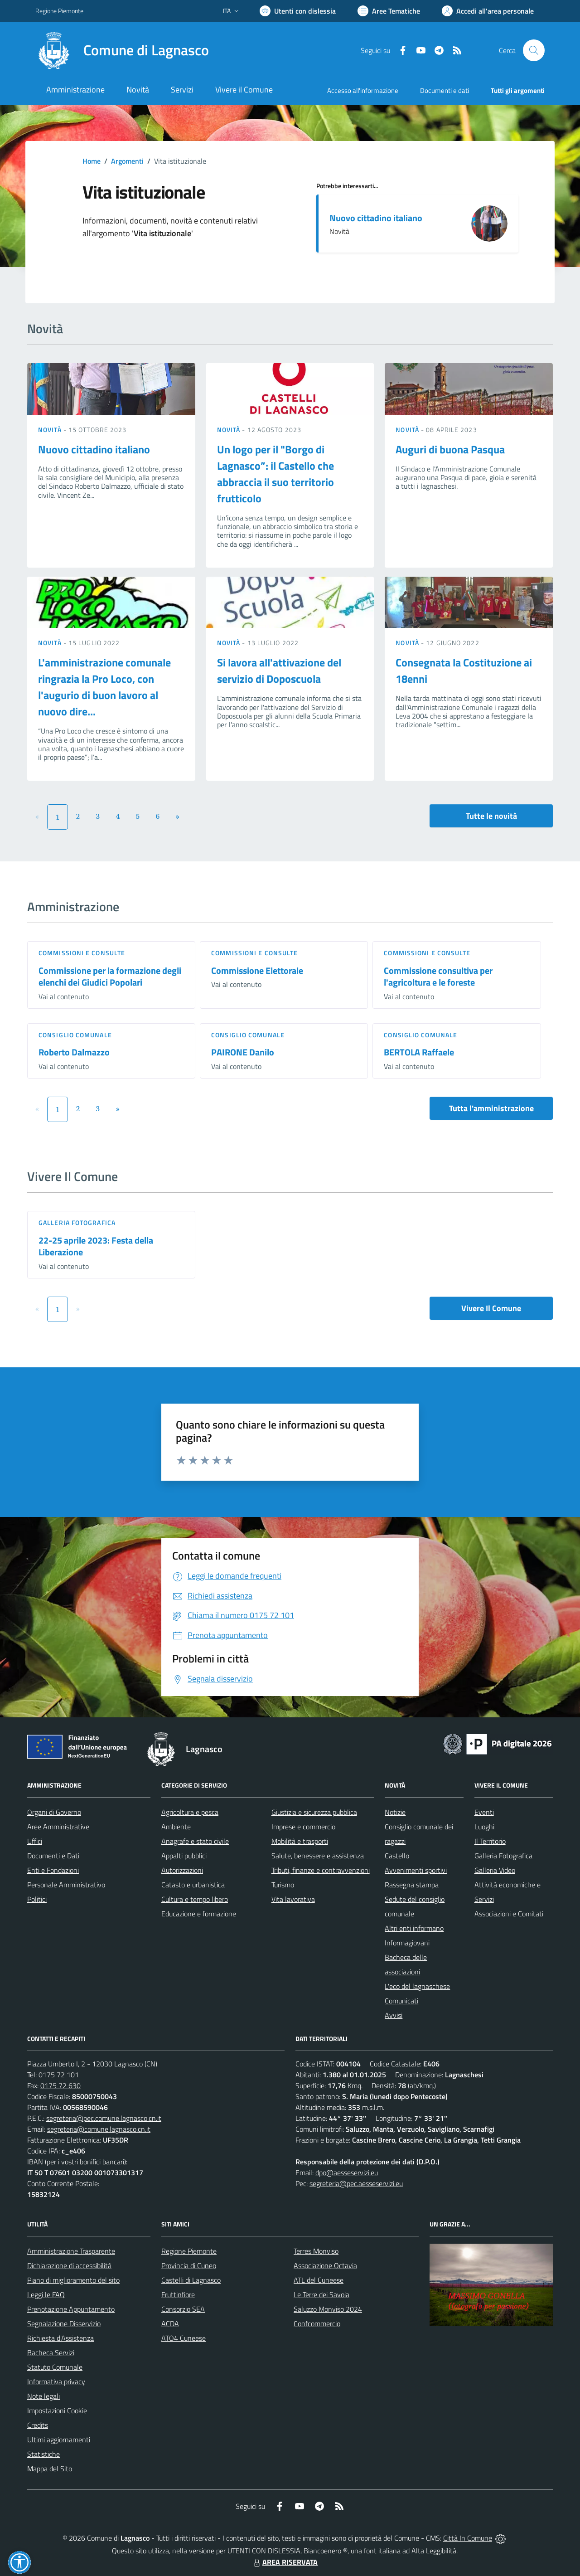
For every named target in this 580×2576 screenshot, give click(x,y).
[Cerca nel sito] (534, 50)
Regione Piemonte (189, 2250)
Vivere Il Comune (491, 1308)
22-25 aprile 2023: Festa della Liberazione (96, 1246)
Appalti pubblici (184, 1855)
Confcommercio (317, 2323)
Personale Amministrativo (66, 1884)
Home (91, 161)
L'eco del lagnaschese (417, 1986)
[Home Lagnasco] (122, 50)
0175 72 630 (60, 2085)
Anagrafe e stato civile (195, 1841)
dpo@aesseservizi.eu (346, 2172)
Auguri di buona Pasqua (450, 449)
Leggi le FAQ (46, 2294)
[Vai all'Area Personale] (488, 11)
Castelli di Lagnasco (191, 2280)
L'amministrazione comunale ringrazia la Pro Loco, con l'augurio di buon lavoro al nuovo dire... (104, 686)
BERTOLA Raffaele (419, 1052)
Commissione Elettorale (257, 970)
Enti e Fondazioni (53, 1870)
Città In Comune (467, 2537)
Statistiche (43, 2454)
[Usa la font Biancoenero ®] (298, 11)
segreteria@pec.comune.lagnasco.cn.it (103, 2118)
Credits (37, 2425)
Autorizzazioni (182, 1870)
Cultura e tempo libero (194, 1899)
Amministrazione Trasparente (71, 2250)
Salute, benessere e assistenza (317, 1855)
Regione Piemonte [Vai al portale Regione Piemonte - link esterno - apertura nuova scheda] (59, 10)
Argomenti (127, 161)
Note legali (43, 2396)
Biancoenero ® (326, 2550)
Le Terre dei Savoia (321, 2294)
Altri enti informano (414, 1928)
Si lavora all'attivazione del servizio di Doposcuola (279, 670)
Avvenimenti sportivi (416, 1870)
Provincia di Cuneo (188, 2265)
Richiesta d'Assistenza (60, 2338)
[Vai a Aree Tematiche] (389, 11)
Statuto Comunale (54, 2367)
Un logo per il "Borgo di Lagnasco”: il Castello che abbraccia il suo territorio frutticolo (275, 473)
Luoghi (484, 1826)
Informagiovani (407, 1942)
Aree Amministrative (58, 1826)
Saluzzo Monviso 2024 (328, 2309)
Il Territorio (490, 1841)
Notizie (395, 1812)
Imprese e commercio (303, 1826)
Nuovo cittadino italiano (375, 218)
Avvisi (393, 2015)
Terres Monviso (316, 2250)
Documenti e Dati (53, 1855)
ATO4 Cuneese (183, 2338)
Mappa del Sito (49, 2468)
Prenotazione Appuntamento (71, 2309)
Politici (37, 1899)
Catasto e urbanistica (193, 1884)
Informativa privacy (56, 2381)
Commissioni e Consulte (82, 952)
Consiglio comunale (75, 1035)
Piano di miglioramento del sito (73, 2280)
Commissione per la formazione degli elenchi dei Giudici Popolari (110, 976)
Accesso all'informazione (362, 90)
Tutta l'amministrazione (491, 1108)
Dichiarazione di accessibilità (69, 2265)
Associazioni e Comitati (508, 1913)
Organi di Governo (54, 1812)
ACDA (170, 2323)
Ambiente (176, 1826)
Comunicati (401, 2000)
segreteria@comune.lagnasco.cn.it (98, 2129)
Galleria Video (494, 1870)
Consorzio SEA (183, 2309)
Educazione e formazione (198, 1913)
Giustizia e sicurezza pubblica (314, 1812)
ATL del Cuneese (318, 2280)
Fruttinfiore (178, 2294)
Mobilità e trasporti (299, 1841)
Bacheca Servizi (50, 2352)
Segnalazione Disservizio (64, 2323)
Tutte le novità (491, 816)
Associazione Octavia (325, 2265)
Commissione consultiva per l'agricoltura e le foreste (438, 976)
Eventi (484, 1812)
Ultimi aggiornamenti (58, 2439)
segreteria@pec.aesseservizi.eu (356, 2183)
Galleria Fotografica (77, 1222)
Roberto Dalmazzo (74, 1052)
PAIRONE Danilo (242, 1052)
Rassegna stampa (412, 1884)
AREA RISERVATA (284, 2562)
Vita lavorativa (293, 1899)
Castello (397, 1855)
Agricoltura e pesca (189, 1812)
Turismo (282, 1884)
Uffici (34, 1841)
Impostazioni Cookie (57, 2410)
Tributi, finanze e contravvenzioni (320, 1870)
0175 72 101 (59, 2074)
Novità (50, 429)
